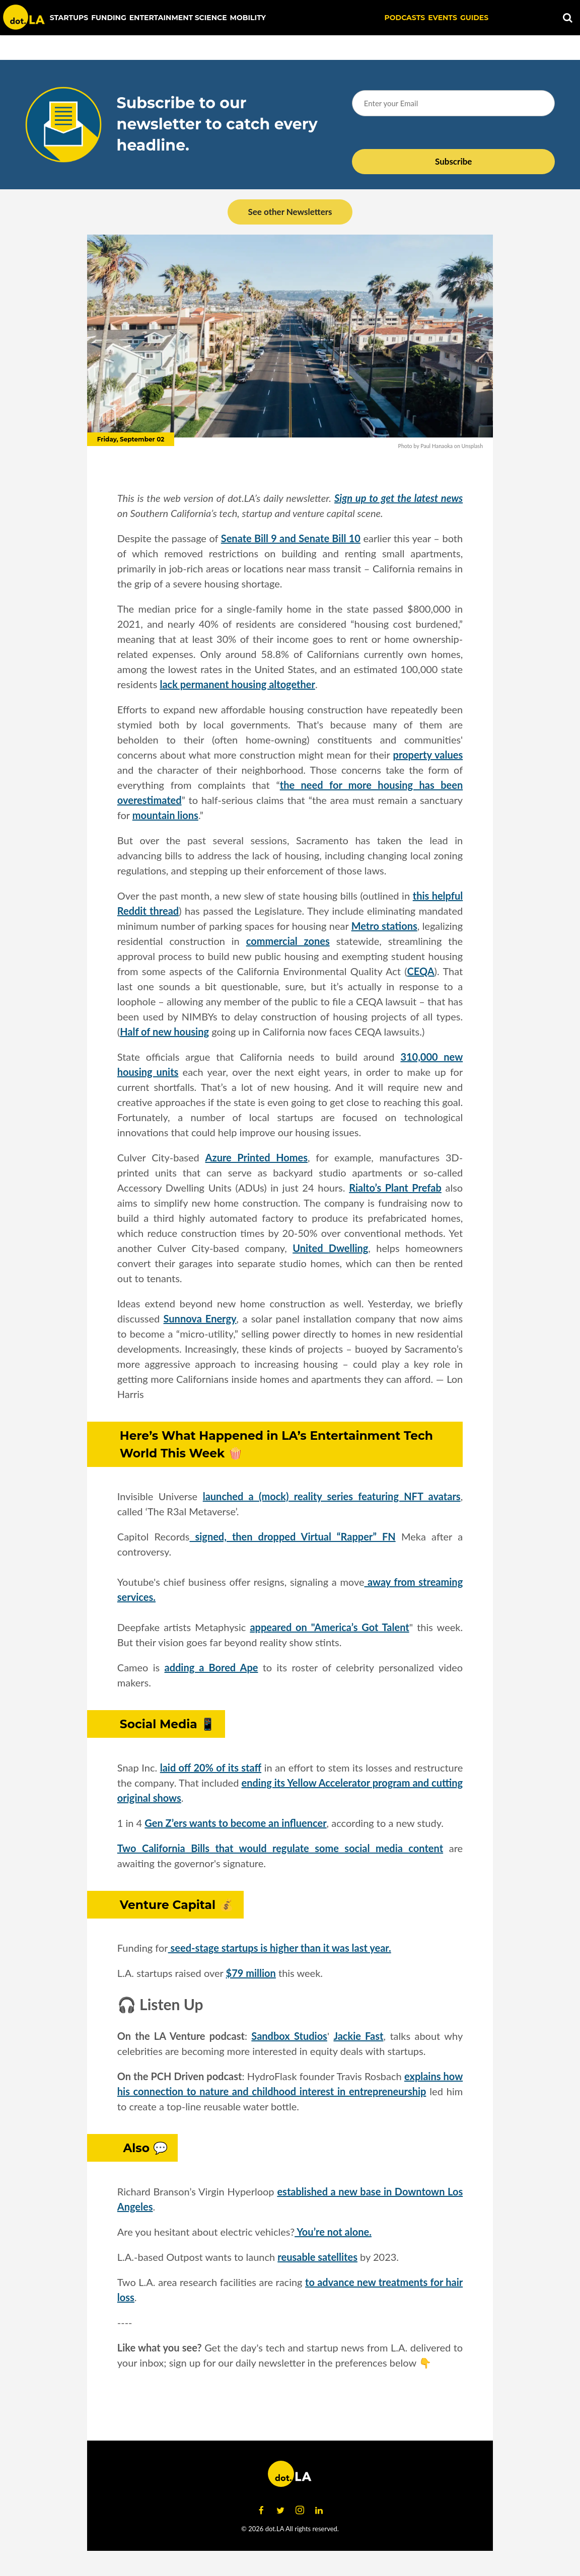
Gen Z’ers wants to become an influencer (235, 1823)
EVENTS (442, 17)
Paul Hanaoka (436, 446)
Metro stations (384, 926)
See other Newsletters (290, 211)
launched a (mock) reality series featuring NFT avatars (332, 1496)
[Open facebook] (261, 2510)
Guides (474, 17)
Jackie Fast (358, 2036)
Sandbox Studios (289, 2036)
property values (428, 755)
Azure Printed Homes (256, 1157)
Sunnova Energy (200, 1318)
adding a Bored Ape (211, 1667)
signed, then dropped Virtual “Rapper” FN (292, 1536)
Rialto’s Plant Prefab (395, 1188)
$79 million (251, 1973)
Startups (69, 17)
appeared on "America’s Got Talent (329, 1627)
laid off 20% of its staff (210, 1767)
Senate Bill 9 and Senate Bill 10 (290, 538)
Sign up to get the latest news (398, 498)
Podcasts (405, 17)
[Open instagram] (299, 2510)
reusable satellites (317, 2257)
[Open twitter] (280, 2510)
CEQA (420, 971)
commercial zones (288, 941)
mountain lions (165, 815)
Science (211, 17)
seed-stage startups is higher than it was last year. (279, 1948)
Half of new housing (164, 1031)
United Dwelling (330, 1248)
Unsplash (472, 446)
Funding (108, 17)
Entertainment (161, 17)
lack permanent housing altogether (237, 684)
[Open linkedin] (318, 2510)
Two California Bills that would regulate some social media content (280, 1848)
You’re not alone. (333, 2232)
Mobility (248, 17)
